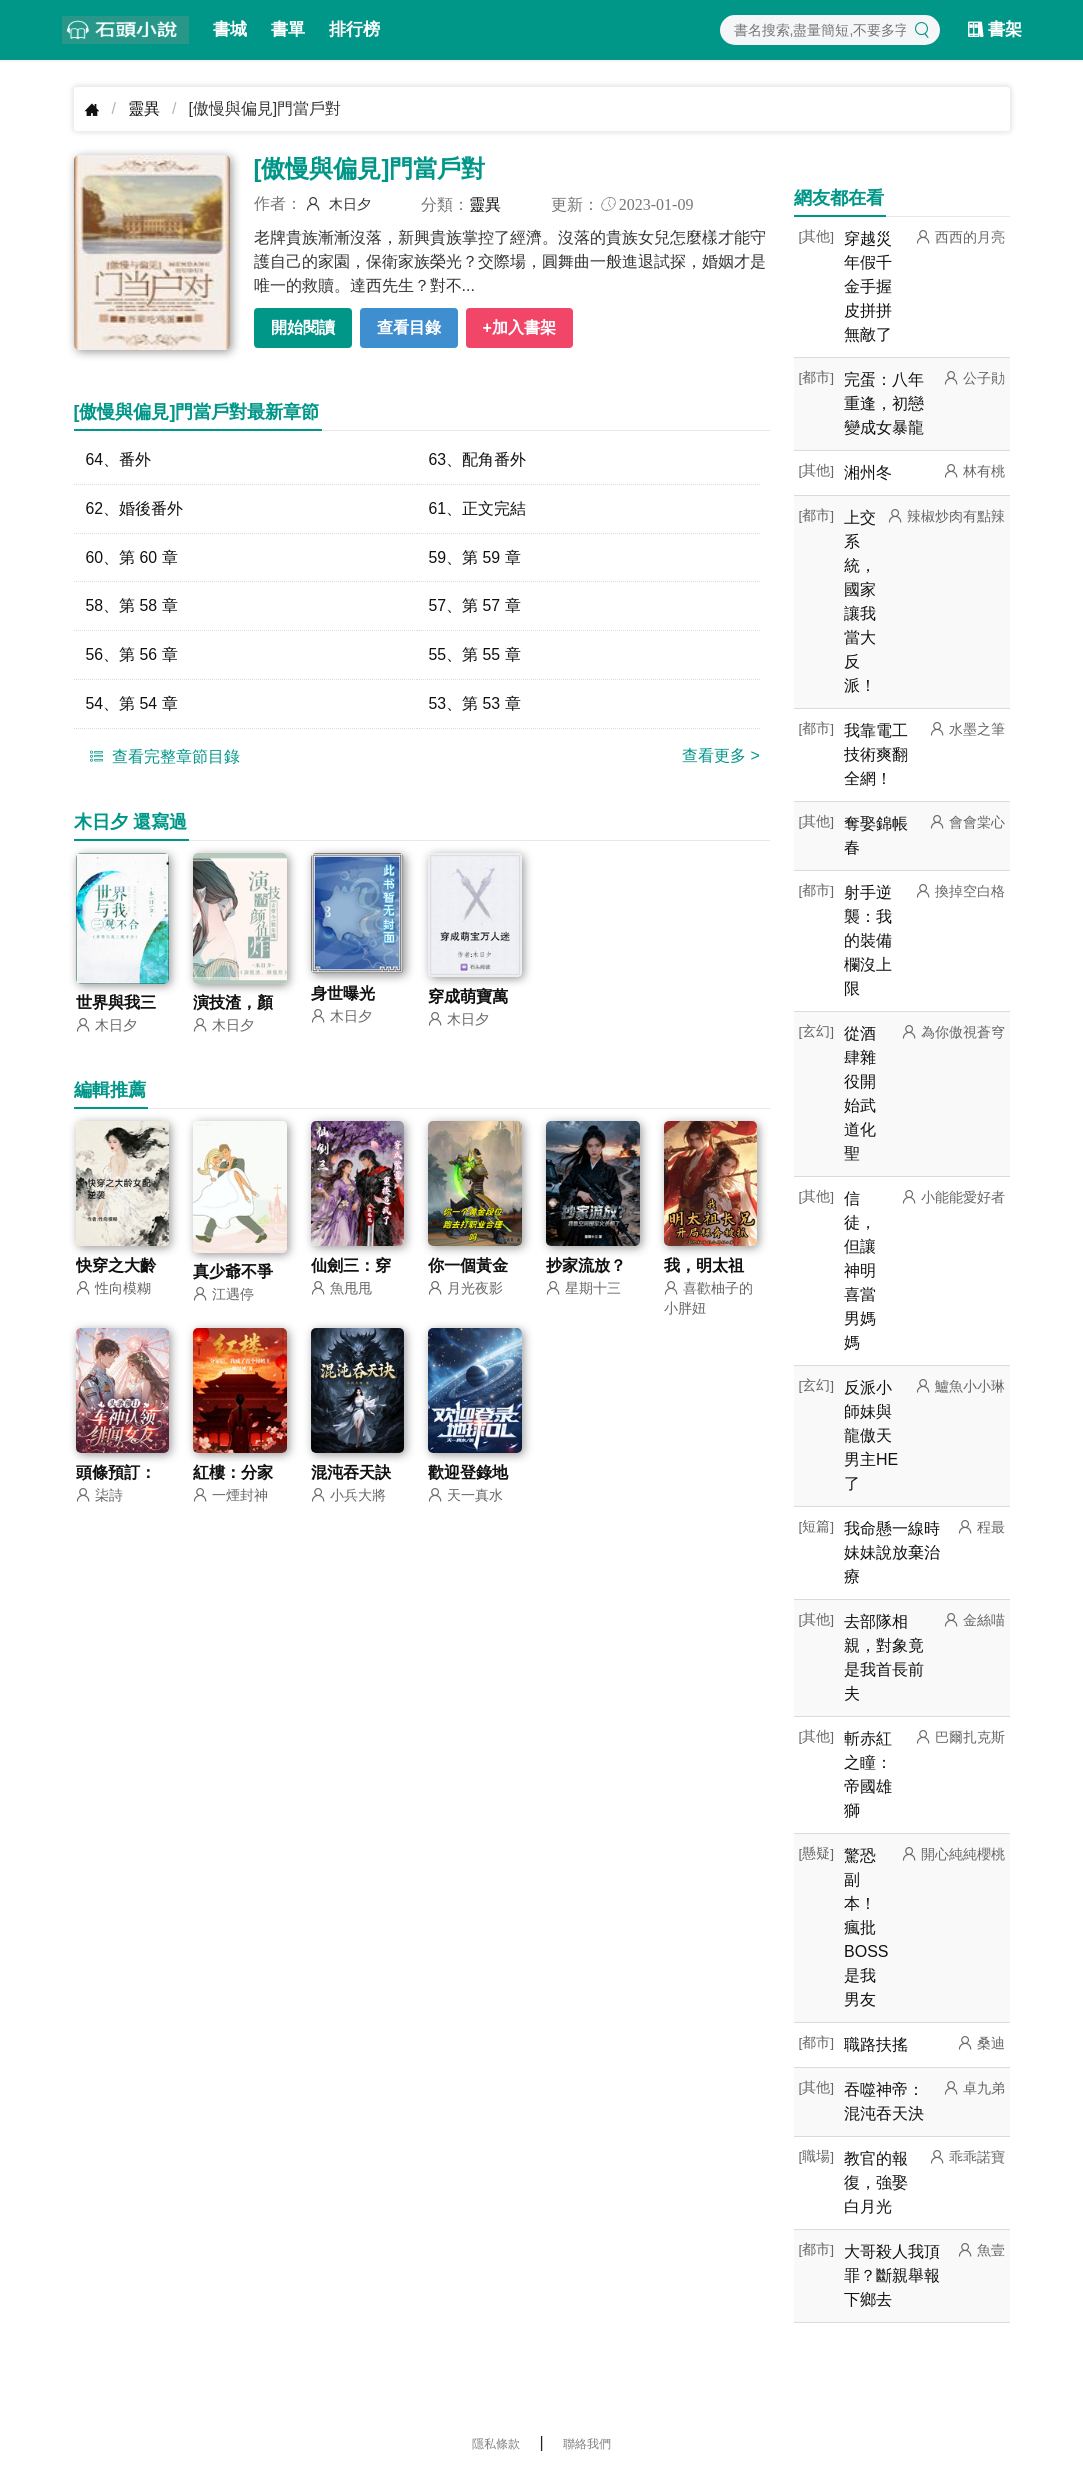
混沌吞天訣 (351, 1474)
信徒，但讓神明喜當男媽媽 (860, 1270)
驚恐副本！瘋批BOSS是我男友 (866, 1927)
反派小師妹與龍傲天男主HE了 (871, 1435)
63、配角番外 (478, 459)
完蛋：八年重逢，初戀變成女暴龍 (884, 403)
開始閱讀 (303, 327)
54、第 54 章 (132, 704)
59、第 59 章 (475, 557)
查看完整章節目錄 (162, 757)
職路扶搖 (876, 2044)
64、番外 (119, 459)
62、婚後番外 (135, 508)
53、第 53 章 (475, 704)
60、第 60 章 (132, 557)
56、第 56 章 (132, 655)
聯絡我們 (587, 2444)
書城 (230, 29)
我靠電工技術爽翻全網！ (876, 754)
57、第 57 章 (475, 606)
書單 (288, 29)
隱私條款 (496, 2444)
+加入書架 (519, 327)
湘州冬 (868, 472)
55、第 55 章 (475, 655)
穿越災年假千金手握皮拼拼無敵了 (868, 286)
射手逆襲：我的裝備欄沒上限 (868, 940)
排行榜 (354, 29)
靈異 (144, 108)
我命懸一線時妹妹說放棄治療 (892, 1552)
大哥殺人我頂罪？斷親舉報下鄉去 (892, 2275)
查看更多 (721, 756)
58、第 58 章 (132, 606)
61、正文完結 (478, 508)
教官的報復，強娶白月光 (876, 2182)
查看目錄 (409, 327)
